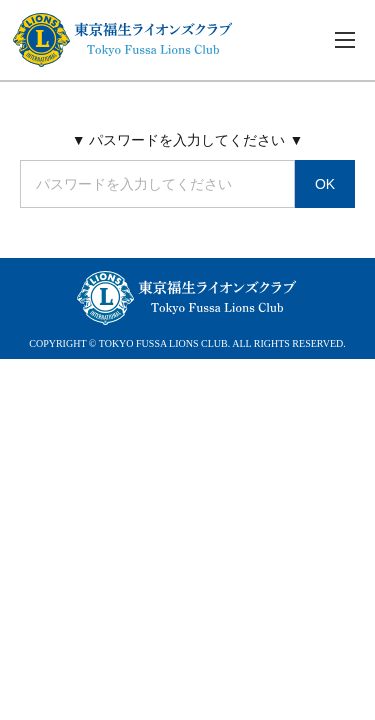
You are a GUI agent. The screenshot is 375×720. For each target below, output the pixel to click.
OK (325, 184)
